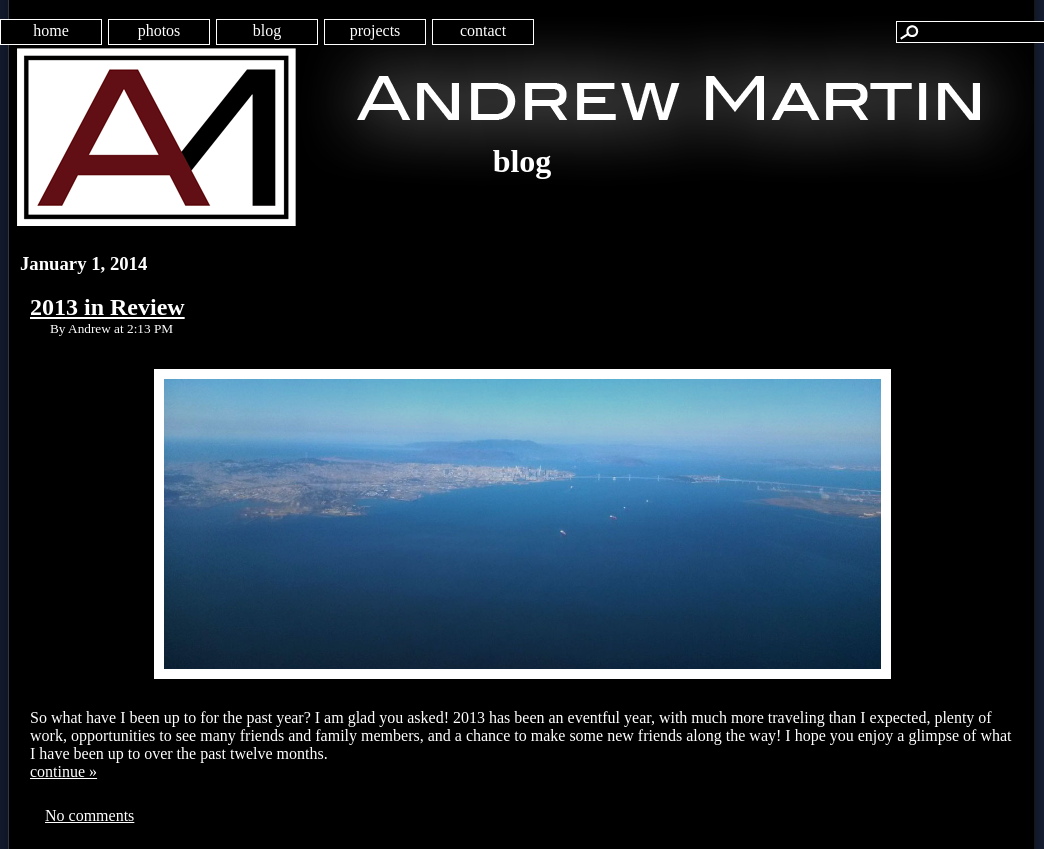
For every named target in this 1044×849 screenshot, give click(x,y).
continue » (63, 771)
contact (483, 30)
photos (159, 30)
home (51, 30)
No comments (89, 815)
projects (375, 30)
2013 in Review (107, 307)
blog (267, 30)
